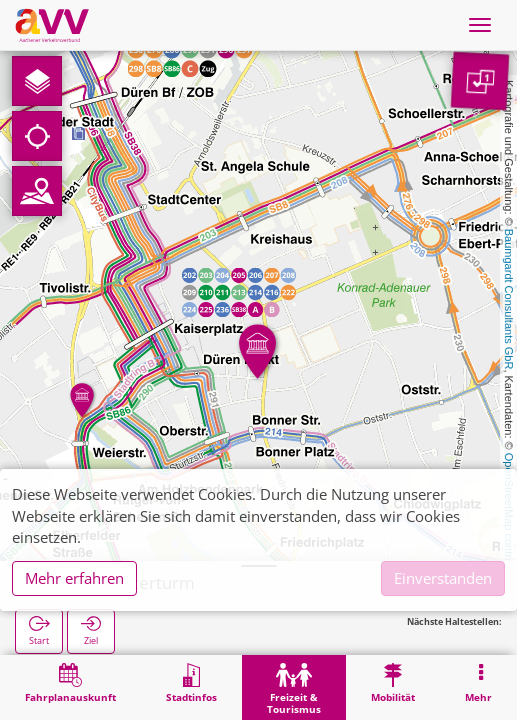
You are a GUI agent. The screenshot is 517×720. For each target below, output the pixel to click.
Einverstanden (443, 578)
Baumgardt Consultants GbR (509, 299)
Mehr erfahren (74, 578)
